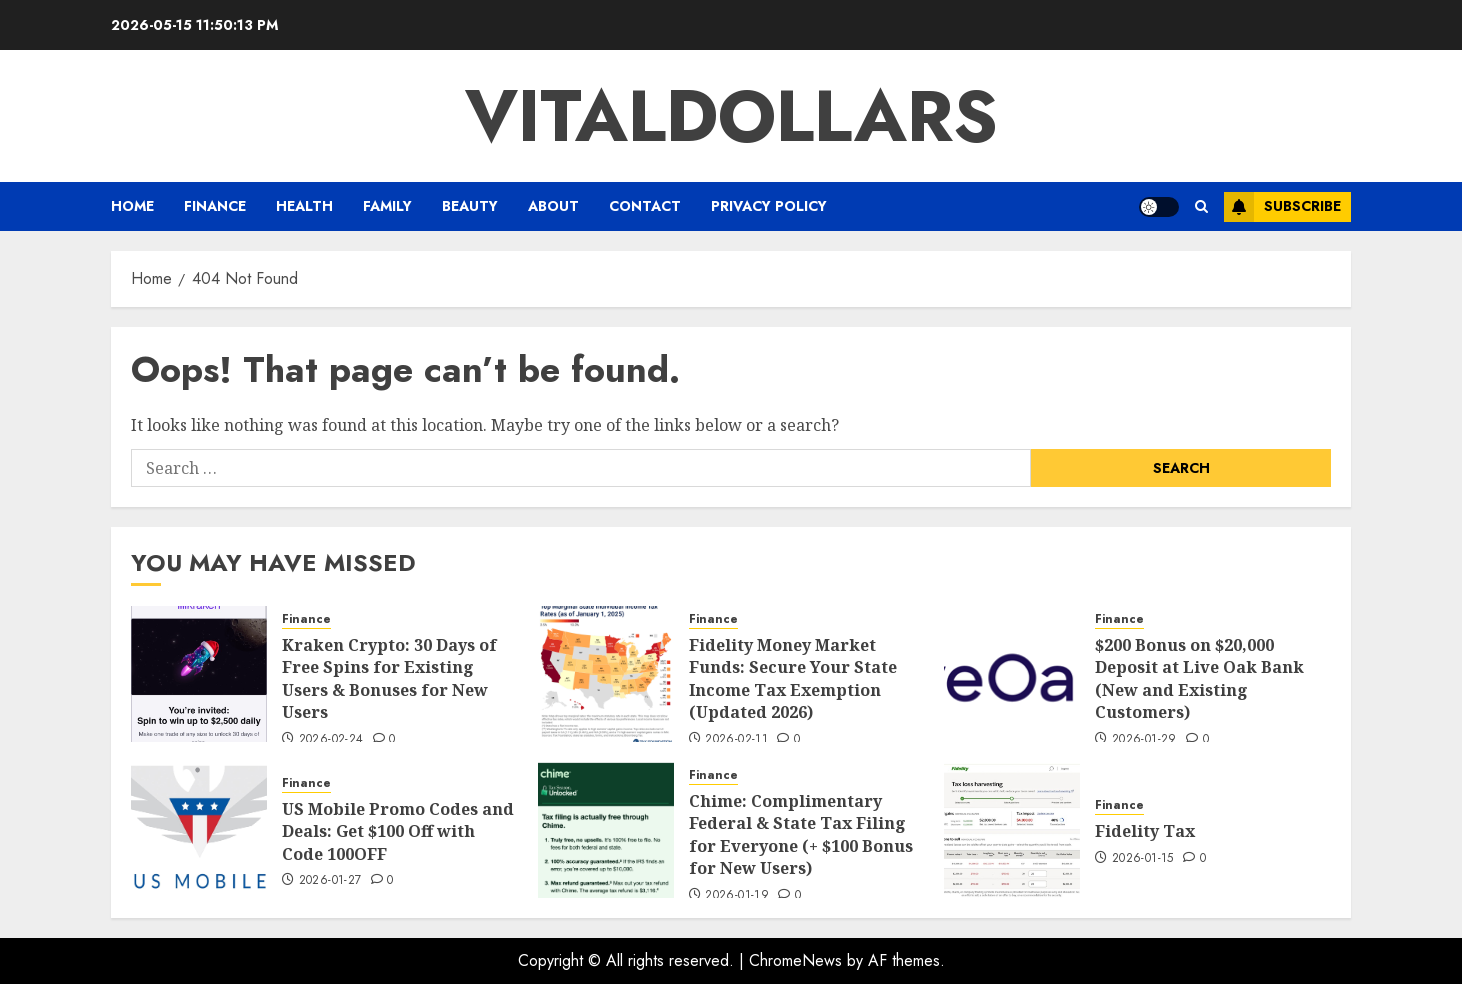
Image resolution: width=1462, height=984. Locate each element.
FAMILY (387, 206)
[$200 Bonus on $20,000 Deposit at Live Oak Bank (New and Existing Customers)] (1012, 674)
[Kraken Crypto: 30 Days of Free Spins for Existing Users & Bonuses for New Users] (199, 674)
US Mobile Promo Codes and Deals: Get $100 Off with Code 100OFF (398, 831)
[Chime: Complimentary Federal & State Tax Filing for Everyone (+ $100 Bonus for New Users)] (606, 830)
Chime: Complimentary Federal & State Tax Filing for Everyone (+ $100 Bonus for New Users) (801, 834)
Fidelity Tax (1145, 831)
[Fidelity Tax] (1012, 830)
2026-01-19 (737, 896)
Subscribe (1282, 207)
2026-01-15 (1143, 859)
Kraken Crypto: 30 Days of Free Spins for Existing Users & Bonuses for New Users (389, 678)
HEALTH (304, 206)
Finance (215, 206)
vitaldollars (731, 116)
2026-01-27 (330, 881)
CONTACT (645, 206)
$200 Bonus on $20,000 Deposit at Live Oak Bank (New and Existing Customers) (1199, 678)
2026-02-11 (736, 740)
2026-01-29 (1144, 740)
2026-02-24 (331, 740)
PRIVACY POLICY (769, 206)
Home (132, 206)
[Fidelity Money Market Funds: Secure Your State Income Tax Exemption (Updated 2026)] (606, 674)
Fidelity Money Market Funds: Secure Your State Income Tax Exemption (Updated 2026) (793, 678)
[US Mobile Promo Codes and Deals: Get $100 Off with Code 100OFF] (199, 830)
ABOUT (553, 206)
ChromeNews (795, 960)
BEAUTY (470, 206)
